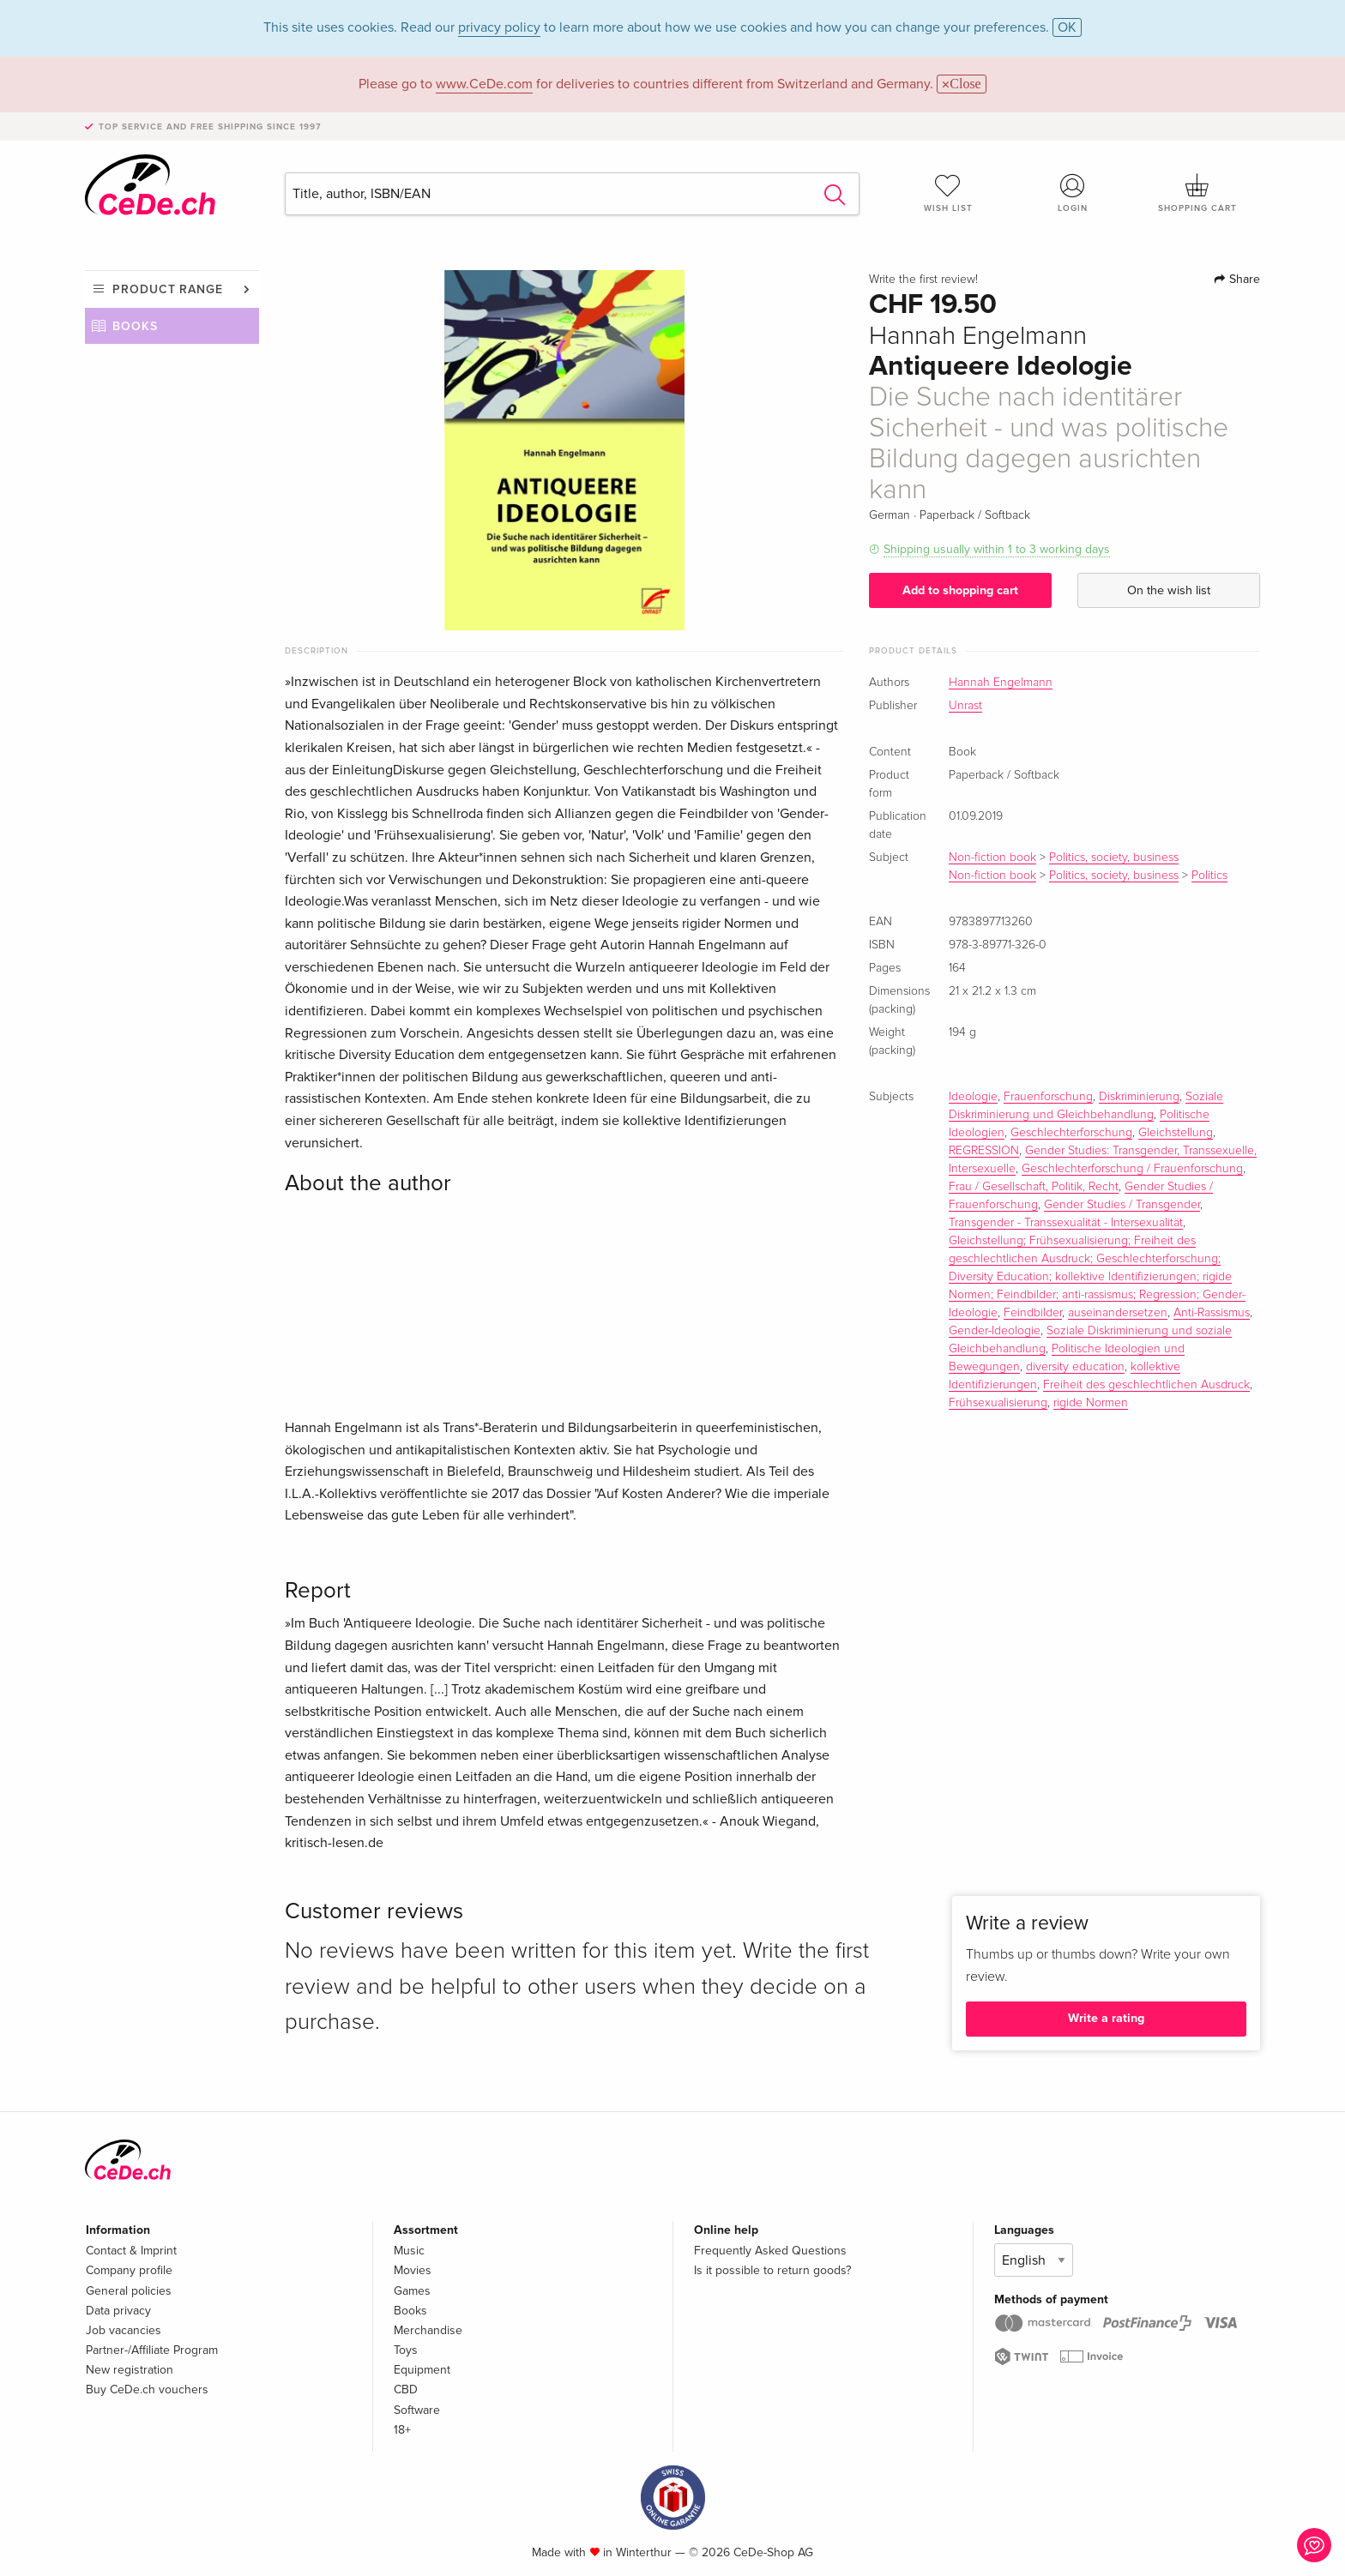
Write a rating (1106, 2018)
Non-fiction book (992, 858)
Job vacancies (123, 2330)
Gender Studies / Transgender (1122, 1205)
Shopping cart (1197, 193)
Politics (1209, 876)
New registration (129, 2369)
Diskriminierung (1139, 1097)
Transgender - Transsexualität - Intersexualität (1066, 1223)
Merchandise (428, 2330)
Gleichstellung (1175, 1133)
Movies (412, 2270)
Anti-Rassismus (1211, 1313)
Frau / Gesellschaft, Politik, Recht (1034, 1187)
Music (409, 2250)
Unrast (965, 706)
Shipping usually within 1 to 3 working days (997, 549)
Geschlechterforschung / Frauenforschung (1132, 1169)
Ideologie (973, 1097)
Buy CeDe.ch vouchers (147, 2389)
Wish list (947, 193)
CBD (406, 2389)
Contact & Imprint (131, 2250)
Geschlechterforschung (1071, 1133)
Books (135, 326)
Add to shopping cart (960, 590)
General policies (129, 2291)
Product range (167, 289)
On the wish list (1168, 590)
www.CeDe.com (484, 84)
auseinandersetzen (1117, 1313)
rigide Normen (1090, 1403)
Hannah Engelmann (1000, 683)
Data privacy (118, 2310)
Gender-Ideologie (994, 1331)
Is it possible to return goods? (772, 2270)
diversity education (1075, 1367)
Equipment (422, 2369)
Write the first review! (923, 280)
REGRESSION (984, 1151)
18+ (402, 2430)
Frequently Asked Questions (770, 2250)
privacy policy (499, 27)
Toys (406, 2350)
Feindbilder (1033, 1313)
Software (417, 2410)
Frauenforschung (1048, 1097)
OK (1067, 27)
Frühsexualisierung (998, 1403)
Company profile (129, 2270)
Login (1073, 193)
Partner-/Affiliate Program (152, 2350)
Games (412, 2291)
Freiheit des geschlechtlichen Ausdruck (1146, 1385)
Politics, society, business (1114, 858)
